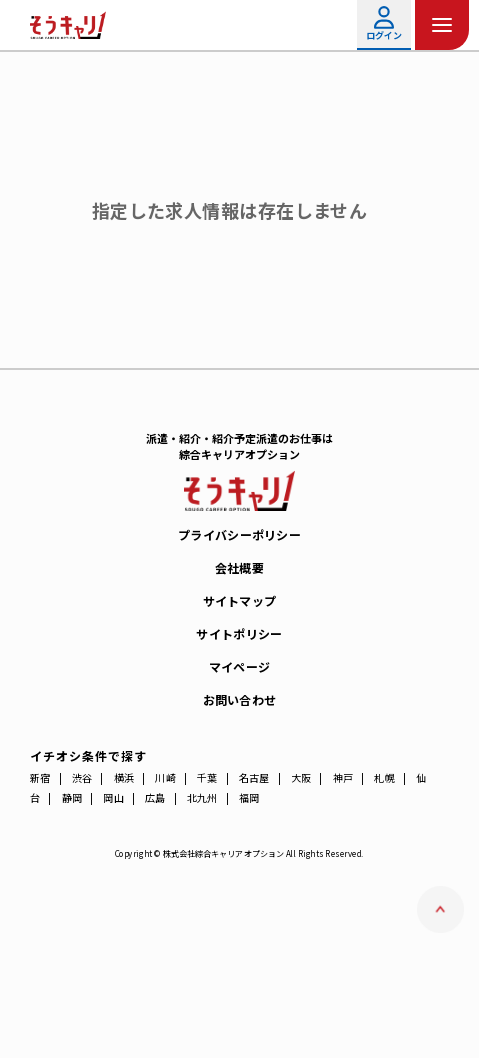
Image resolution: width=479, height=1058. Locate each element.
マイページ (240, 666)
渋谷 (82, 777)
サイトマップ (240, 600)
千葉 (207, 777)
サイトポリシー (239, 633)
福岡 (249, 797)
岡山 (113, 797)
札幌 (384, 777)
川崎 (165, 777)
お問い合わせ (240, 699)
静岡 (72, 797)
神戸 (343, 777)
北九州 (202, 797)
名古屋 (254, 777)
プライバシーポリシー (239, 534)
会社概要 (239, 567)
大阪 (301, 777)
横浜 (124, 777)
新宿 (40, 777)
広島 (155, 797)
